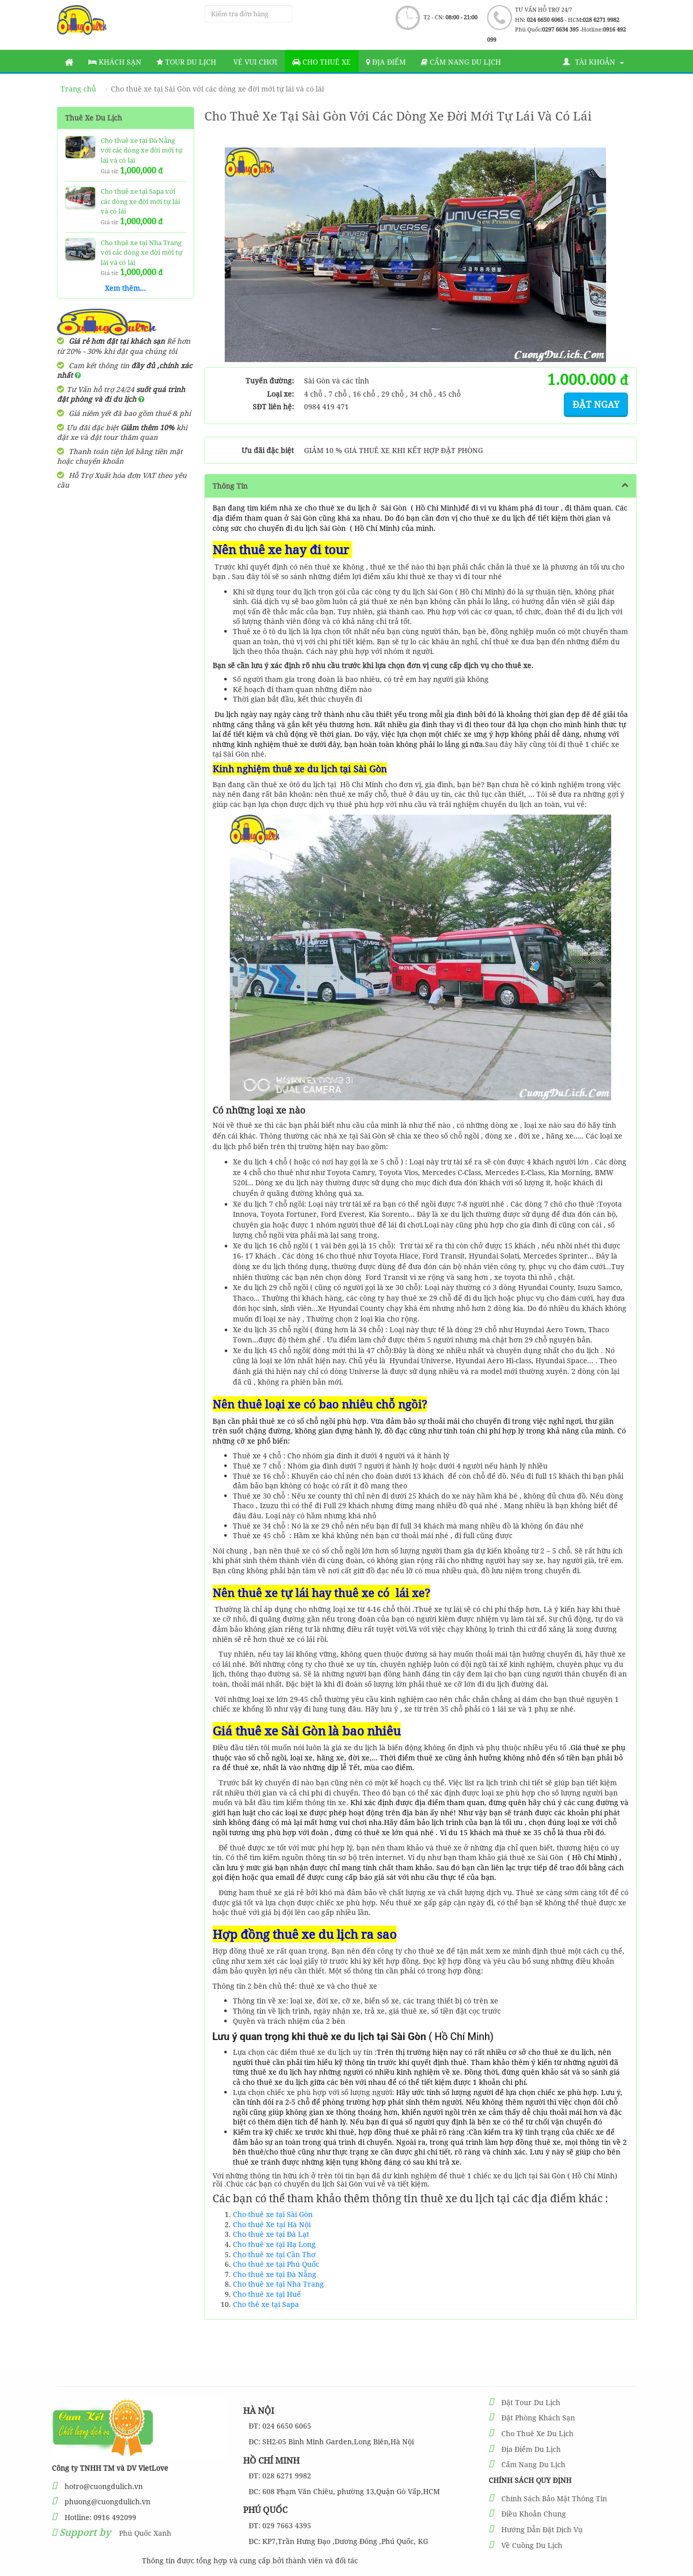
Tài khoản (593, 62)
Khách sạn (114, 62)
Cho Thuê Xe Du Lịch (537, 2433)
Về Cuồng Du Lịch (531, 2545)
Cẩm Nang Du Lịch (533, 2464)
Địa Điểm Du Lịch (531, 2449)
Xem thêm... (125, 288)
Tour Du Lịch (186, 62)
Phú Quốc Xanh (145, 2533)
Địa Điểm (386, 62)
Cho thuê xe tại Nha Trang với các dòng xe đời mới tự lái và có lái (142, 252)
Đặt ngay (596, 404)
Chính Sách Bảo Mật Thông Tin (554, 2498)
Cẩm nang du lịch (461, 62)
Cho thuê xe (321, 62)
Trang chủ (78, 89)
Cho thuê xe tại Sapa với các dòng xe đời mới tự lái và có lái (140, 201)
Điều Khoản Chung (533, 2514)
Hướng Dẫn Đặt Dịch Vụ (542, 2529)
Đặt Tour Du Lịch (530, 2402)
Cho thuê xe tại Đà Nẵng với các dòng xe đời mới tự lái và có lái (142, 150)
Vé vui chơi (254, 62)
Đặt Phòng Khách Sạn (538, 2417)
